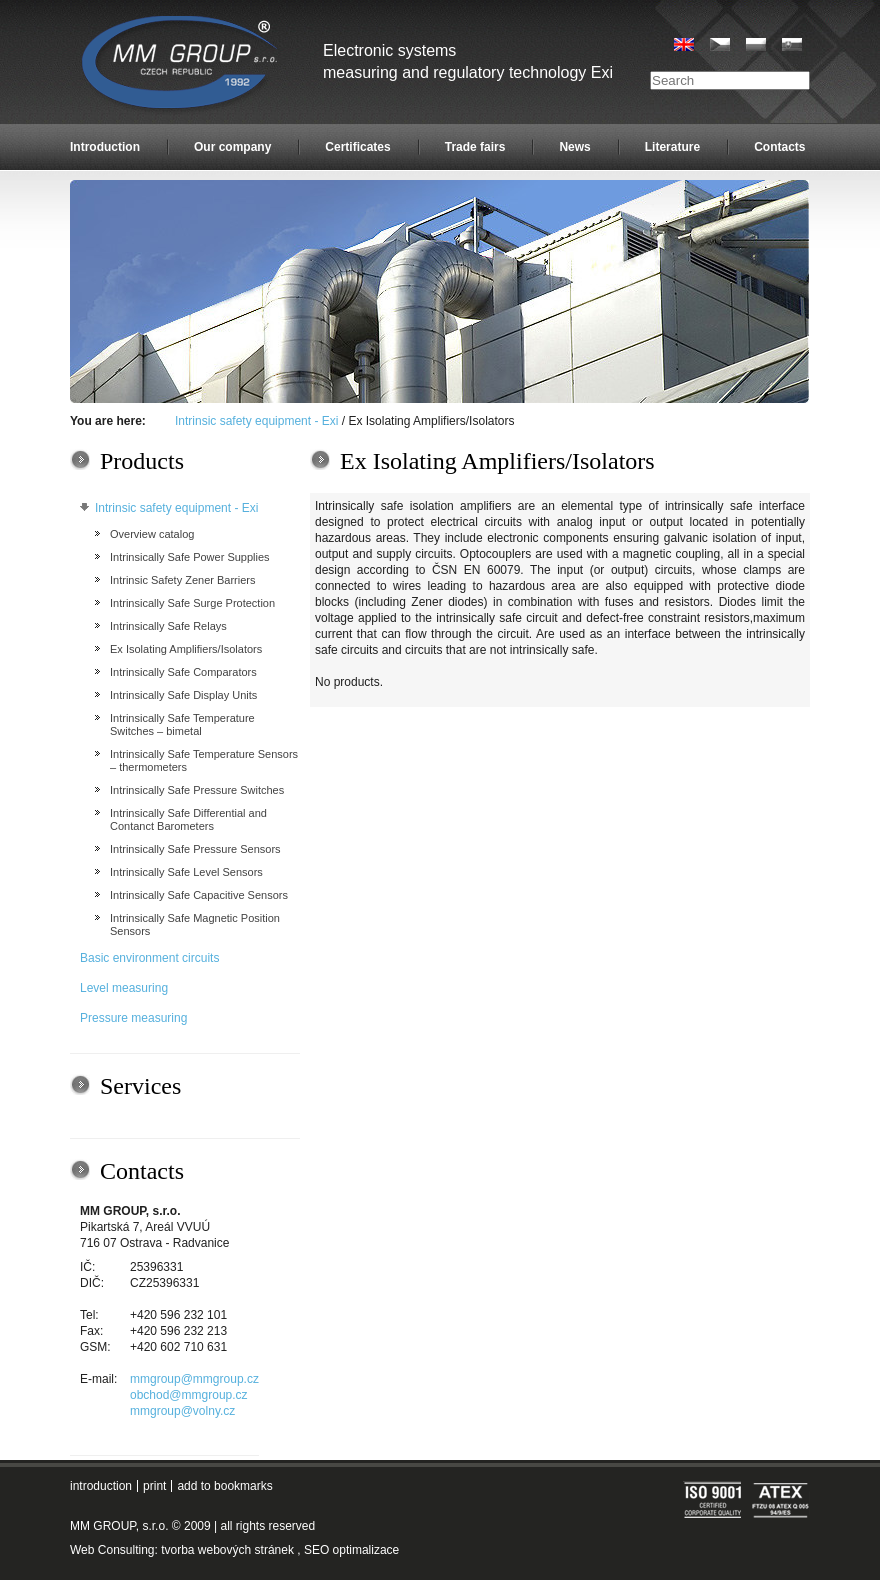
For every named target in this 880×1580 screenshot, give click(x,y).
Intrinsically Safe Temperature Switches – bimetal (182, 724)
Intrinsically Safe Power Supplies (190, 557)
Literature (672, 147)
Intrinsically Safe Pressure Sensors (195, 849)
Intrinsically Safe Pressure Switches (197, 790)
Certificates (357, 147)
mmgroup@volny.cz (182, 1411)
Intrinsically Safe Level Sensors (186, 872)
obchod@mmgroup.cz (189, 1395)
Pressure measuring (133, 1018)
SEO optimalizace (351, 1550)
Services (140, 1086)
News (574, 147)
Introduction (105, 147)
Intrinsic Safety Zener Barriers (183, 580)
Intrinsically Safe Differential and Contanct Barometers (188, 819)
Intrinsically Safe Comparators (183, 672)
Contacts (779, 147)
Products (142, 461)
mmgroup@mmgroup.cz (194, 1379)
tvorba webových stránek (227, 1550)
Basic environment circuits (149, 958)
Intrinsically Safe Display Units (183, 695)
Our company (232, 147)
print (154, 1486)
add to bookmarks (224, 1486)
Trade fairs (475, 147)
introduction (101, 1486)
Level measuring (124, 988)
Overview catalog (152, 534)
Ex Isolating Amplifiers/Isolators (186, 649)
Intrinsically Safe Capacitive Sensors (199, 895)
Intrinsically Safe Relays (168, 626)
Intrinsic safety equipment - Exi (256, 421)
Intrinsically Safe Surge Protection (192, 603)
